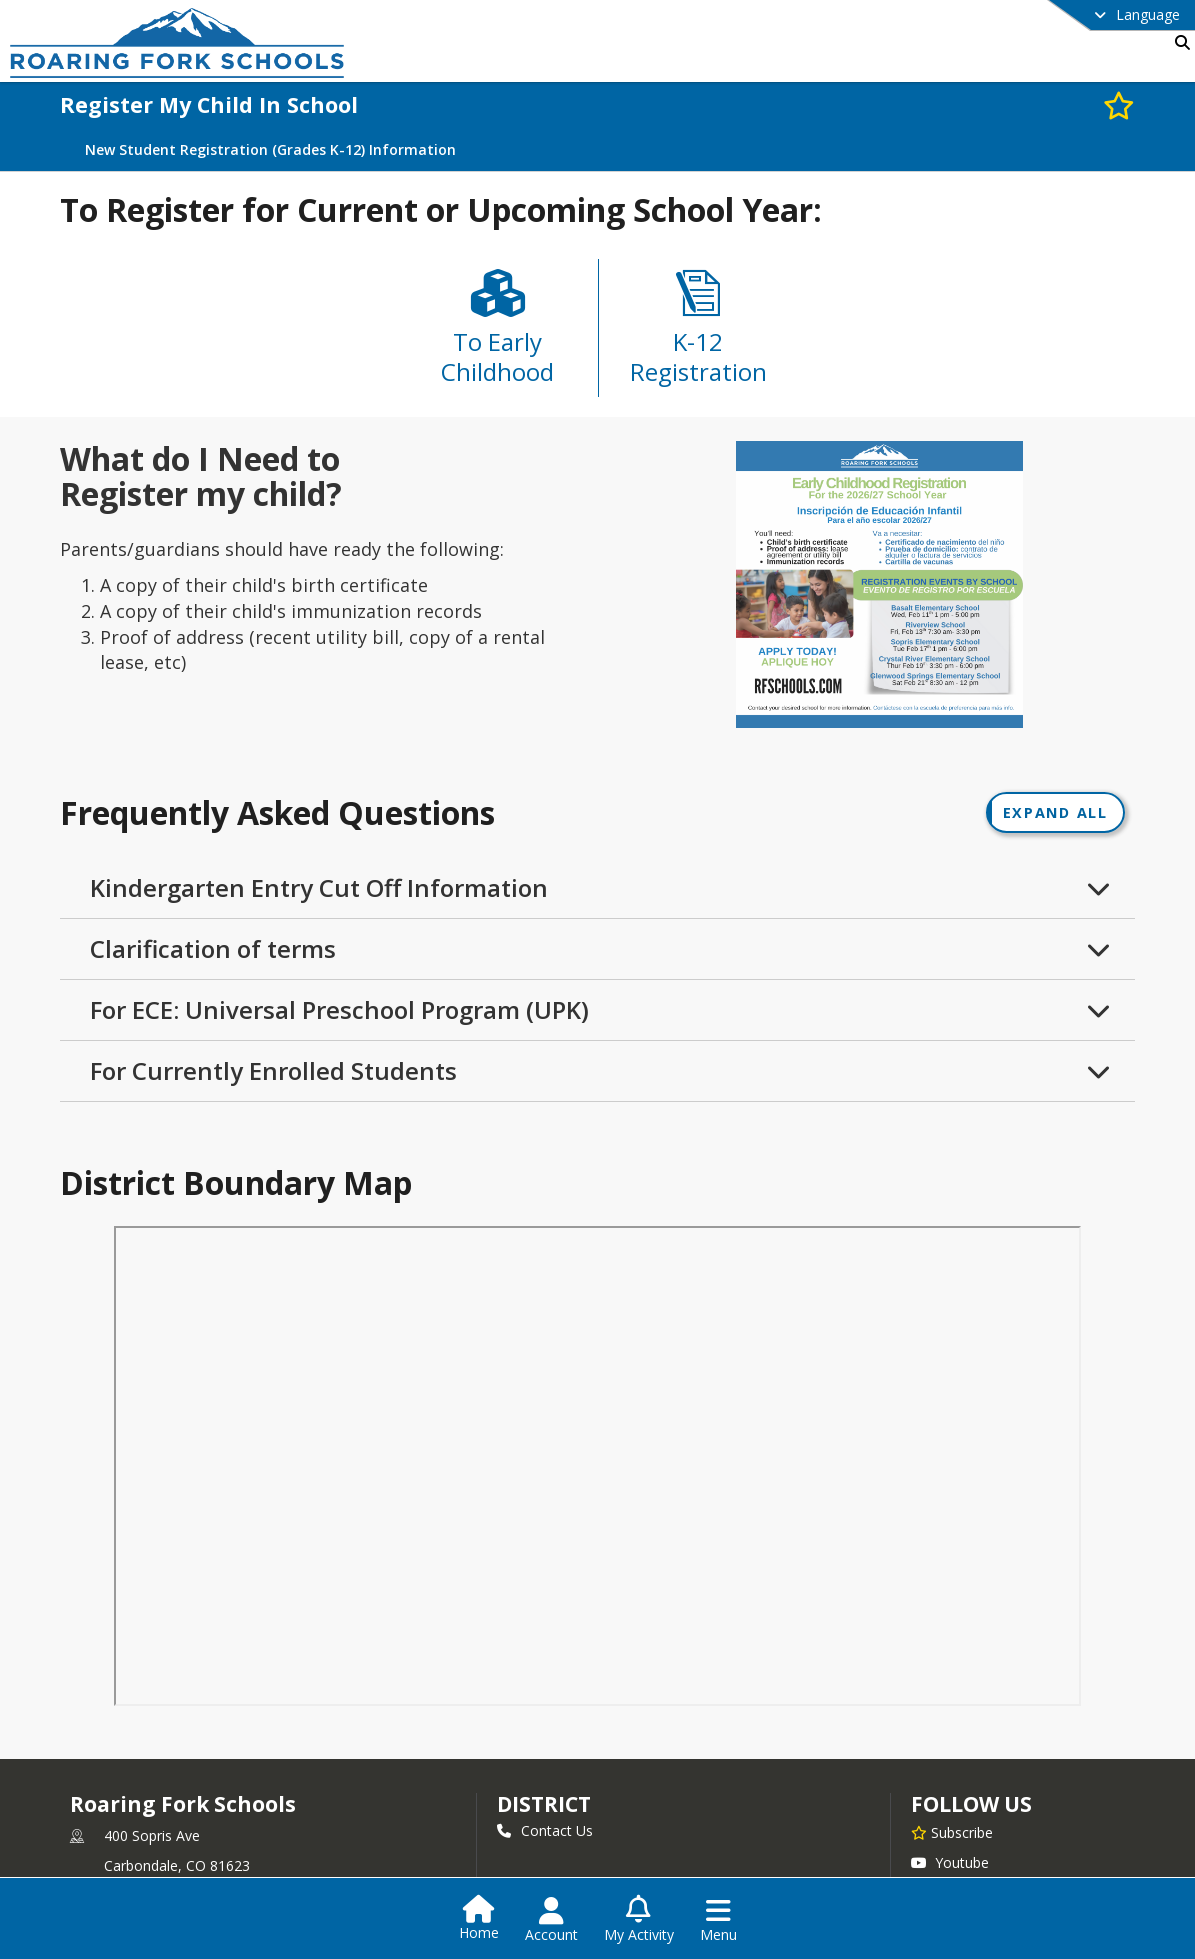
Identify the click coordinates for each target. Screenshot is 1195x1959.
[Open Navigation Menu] (718, 1920)
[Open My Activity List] (639, 1920)
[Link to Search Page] (1178, 42)
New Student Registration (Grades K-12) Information (270, 150)
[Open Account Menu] (551, 1920)
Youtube (950, 1865)
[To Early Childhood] (498, 336)
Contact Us (545, 1833)
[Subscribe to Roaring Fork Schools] (952, 1835)
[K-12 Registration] (698, 335)
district (544, 1807)
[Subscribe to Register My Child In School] (1119, 104)
